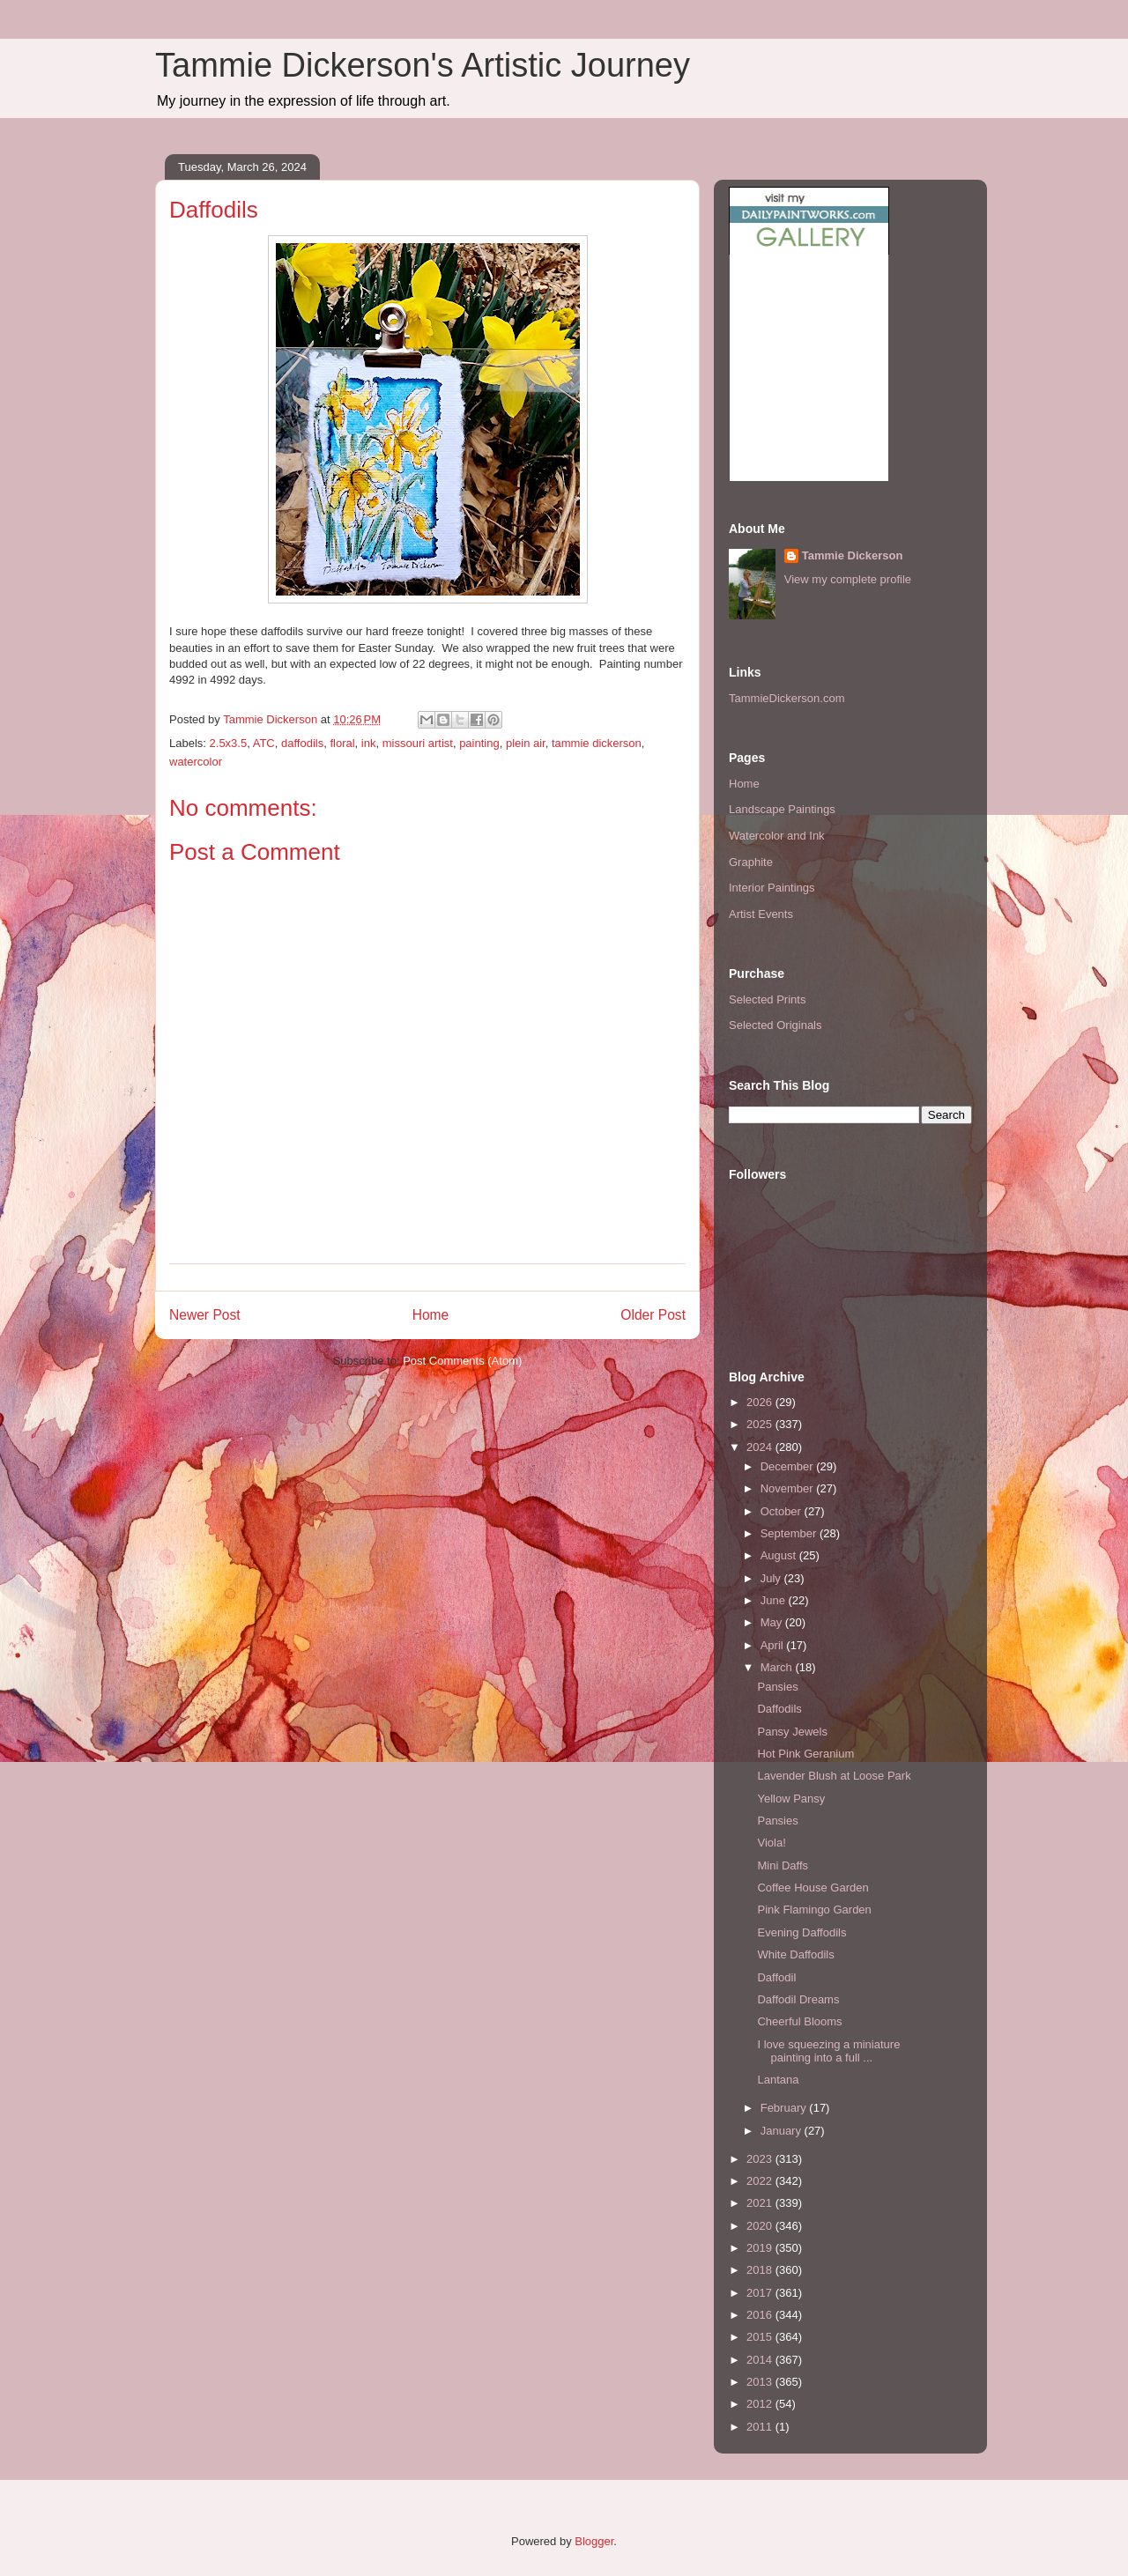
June (775, 1600)
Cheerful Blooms (799, 2021)
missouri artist (417, 743)
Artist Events (761, 914)
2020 (761, 2225)
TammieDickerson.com (786, 698)
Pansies (777, 1686)
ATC (264, 743)
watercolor (195, 761)
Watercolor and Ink (777, 835)
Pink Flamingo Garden (814, 1909)
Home (430, 1314)
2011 (761, 2426)
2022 (761, 2180)
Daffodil (776, 1977)
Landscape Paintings (782, 809)
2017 (761, 2292)
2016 (761, 2314)
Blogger (594, 2541)
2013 (761, 2381)
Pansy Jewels (792, 1731)
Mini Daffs (782, 1865)
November (789, 1488)
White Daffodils (795, 1954)
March (778, 1667)
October (783, 1511)
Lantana (777, 2079)
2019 (761, 2247)
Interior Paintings (772, 887)
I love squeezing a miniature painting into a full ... (828, 2051)
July (772, 1578)
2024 (761, 1447)
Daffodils (779, 1708)
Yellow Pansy (791, 1798)
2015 (761, 2336)
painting (479, 743)
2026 (761, 1402)
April (774, 1645)
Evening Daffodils (801, 1932)
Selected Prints (767, 999)
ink (368, 743)
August (780, 1555)
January (783, 2130)
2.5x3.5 (229, 743)
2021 (761, 2203)
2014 (761, 2359)
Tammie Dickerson (852, 555)
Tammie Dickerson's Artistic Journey (422, 65)
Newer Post (205, 1314)
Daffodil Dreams (798, 1999)
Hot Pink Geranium (805, 1753)
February (785, 2107)
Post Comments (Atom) (462, 1360)
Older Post (653, 1314)
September (790, 1533)
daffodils (302, 743)
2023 (761, 2158)
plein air (525, 743)
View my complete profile (847, 579)
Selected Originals (775, 1025)
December (789, 1466)
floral (342, 743)
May (773, 1622)
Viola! (771, 1842)
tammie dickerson (597, 743)
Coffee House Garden (812, 1887)
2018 (761, 2269)
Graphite (751, 862)
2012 (761, 2403)
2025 (761, 1424)
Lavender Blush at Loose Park (833, 1775)
